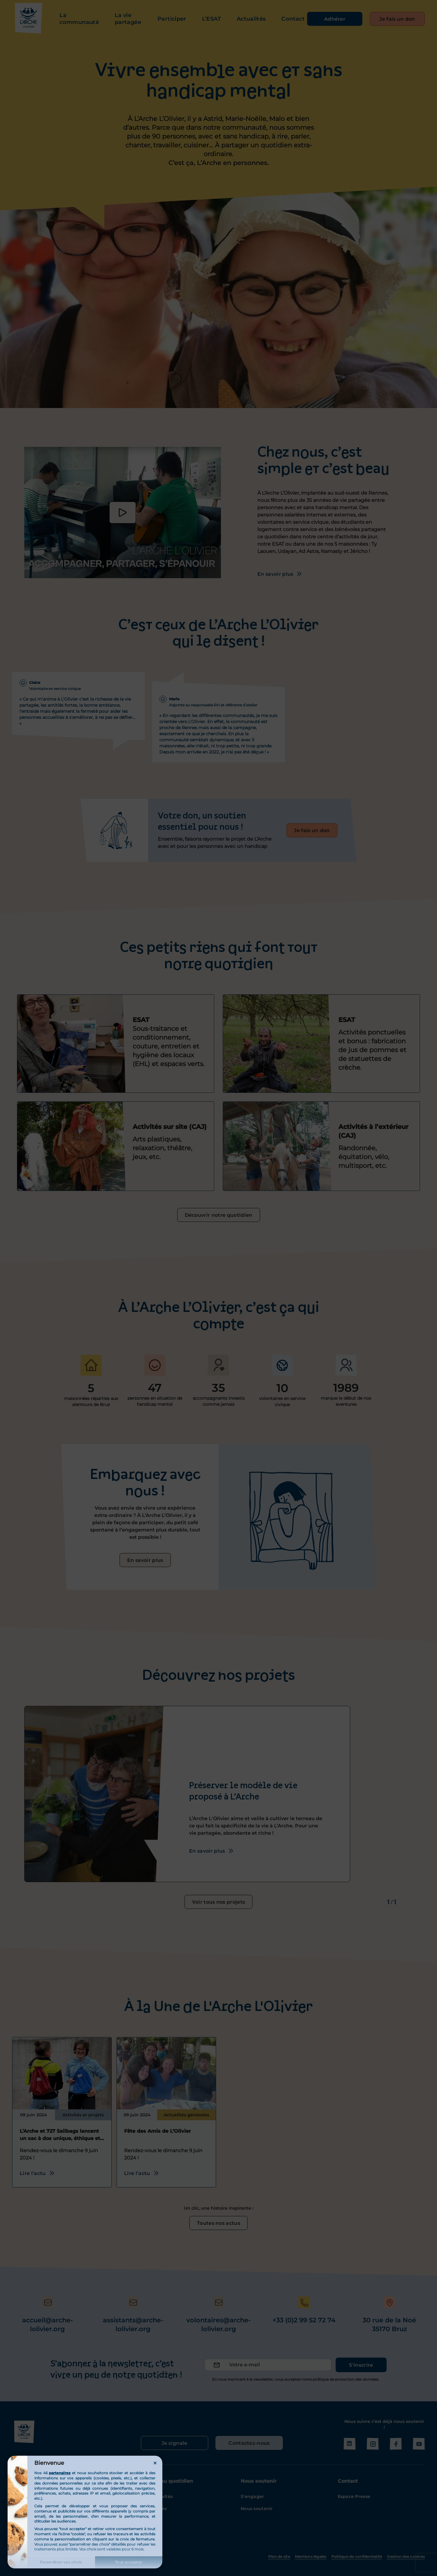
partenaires (59, 2473)
